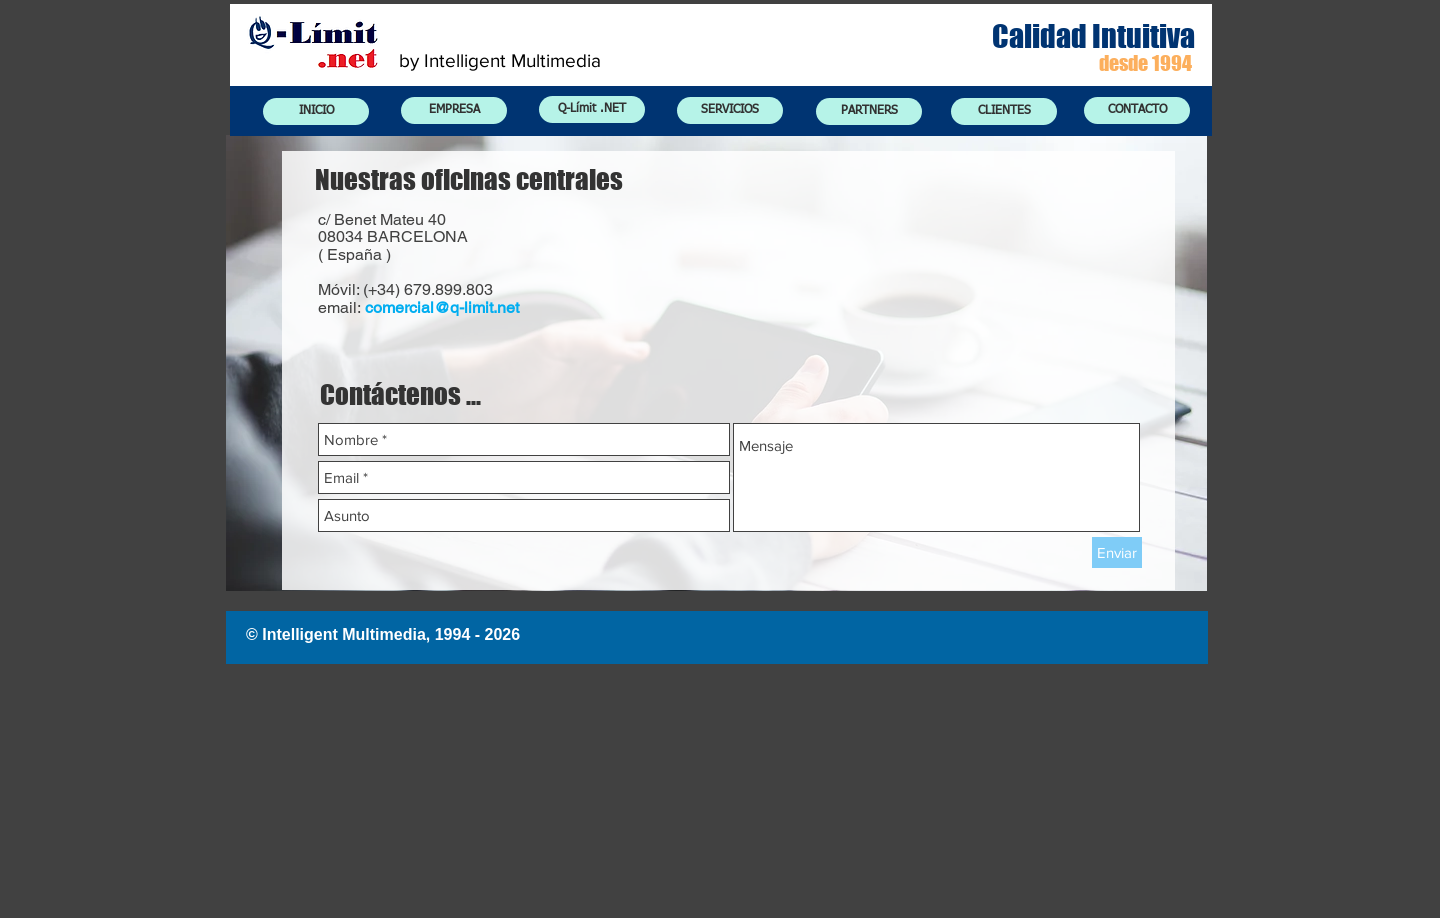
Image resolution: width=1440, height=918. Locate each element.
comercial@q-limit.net (442, 307)
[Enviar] (1117, 552)
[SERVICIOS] (730, 110)
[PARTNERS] (869, 111)
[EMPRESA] (454, 110)
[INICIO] (316, 111)
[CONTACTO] (1137, 110)
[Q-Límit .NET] (592, 109)
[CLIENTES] (1004, 111)
